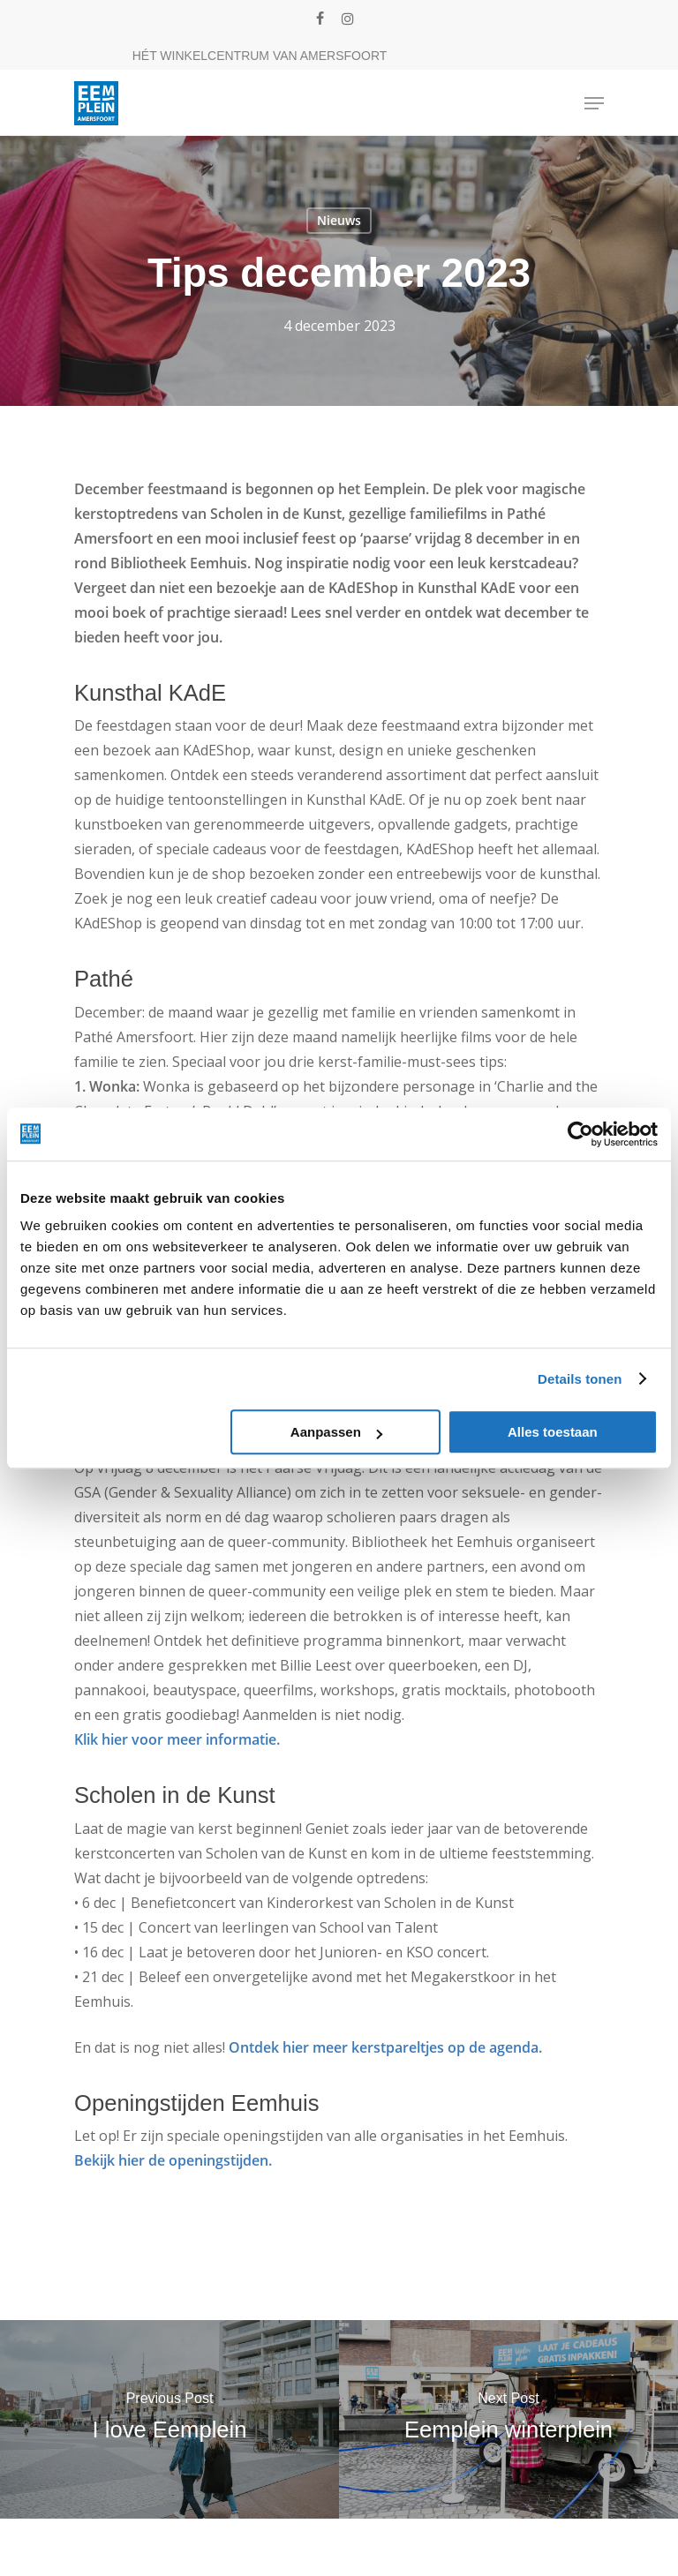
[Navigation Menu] (594, 103)
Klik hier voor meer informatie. (177, 1739)
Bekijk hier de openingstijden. (173, 2160)
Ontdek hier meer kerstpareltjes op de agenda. (385, 2047)
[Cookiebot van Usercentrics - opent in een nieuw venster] (580, 1134)
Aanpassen (336, 1431)
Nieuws (339, 220)
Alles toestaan (553, 1431)
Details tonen (580, 1378)
